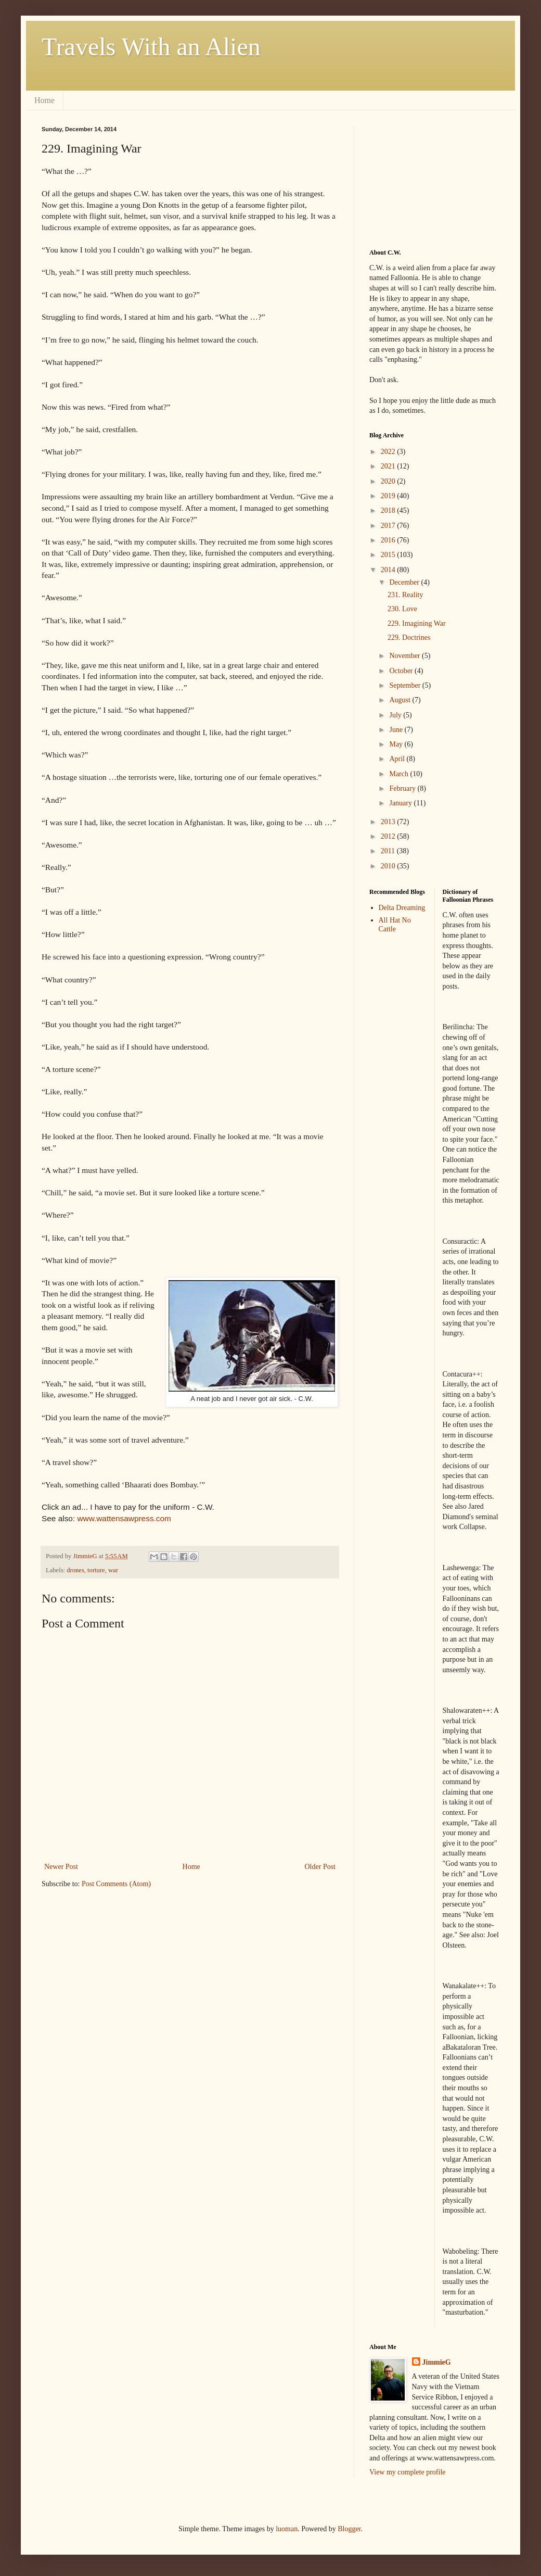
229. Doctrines (409, 637)
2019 (389, 496)
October (402, 671)
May (396, 744)
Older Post (320, 1867)
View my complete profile (407, 2472)
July (396, 715)
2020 (389, 481)
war (113, 1570)
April (397, 759)
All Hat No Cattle (395, 924)
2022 (389, 452)
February (403, 788)
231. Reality (405, 595)
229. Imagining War (417, 623)
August (400, 700)
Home (44, 100)
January (401, 803)
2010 (389, 866)
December (405, 582)
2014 (389, 570)
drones (75, 1570)
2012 (389, 836)
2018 (389, 510)
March (399, 774)
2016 (389, 540)
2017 (389, 525)
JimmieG (436, 2362)
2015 (389, 555)
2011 (389, 851)
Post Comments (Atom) (116, 1884)
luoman (287, 2529)
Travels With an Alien (151, 46)
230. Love (402, 609)
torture (96, 1570)
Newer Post (61, 1867)
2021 (389, 466)
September (405, 685)
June (396, 730)
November (405, 656)
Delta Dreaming (402, 908)
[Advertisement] (421, 178)
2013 (389, 822)
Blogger (349, 2529)
